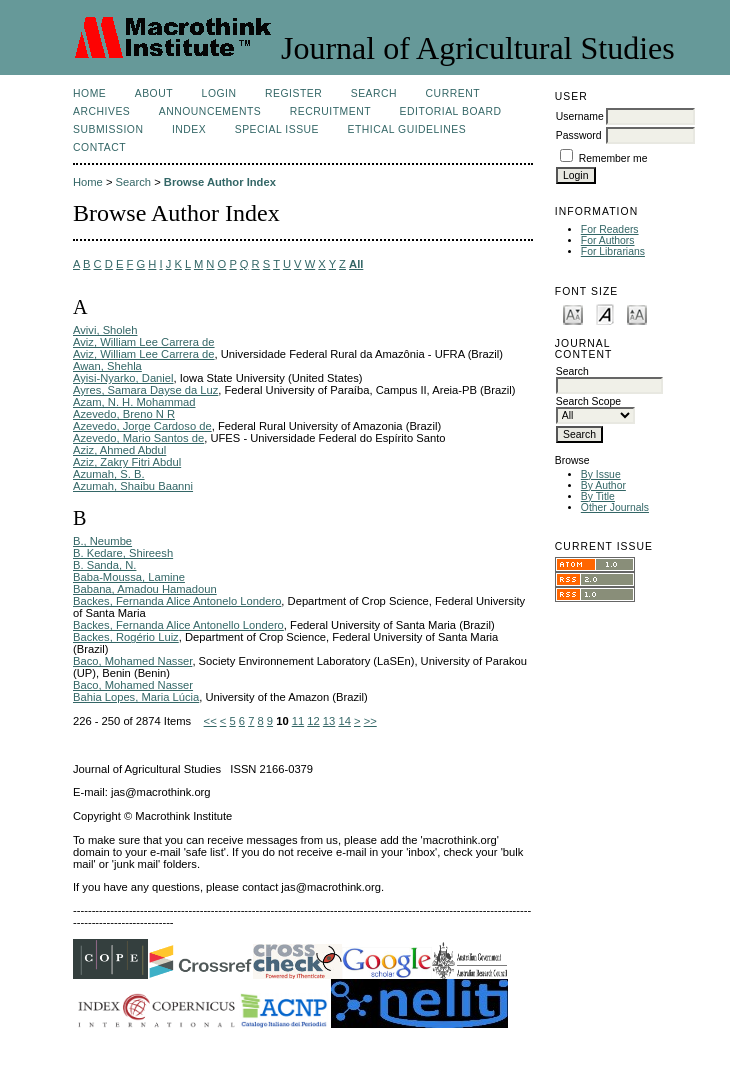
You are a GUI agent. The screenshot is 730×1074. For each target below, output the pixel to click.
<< (210, 721)
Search (374, 93)
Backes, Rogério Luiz (126, 637)
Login (219, 93)
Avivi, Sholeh (105, 330)
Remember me (613, 158)
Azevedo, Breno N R (124, 414)
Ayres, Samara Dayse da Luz (145, 390)
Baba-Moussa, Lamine (129, 577)
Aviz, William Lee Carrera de (144, 342)
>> (370, 721)
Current (453, 93)
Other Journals (615, 507)
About (154, 93)
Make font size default (605, 313)
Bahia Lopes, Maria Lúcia (136, 697)
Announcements (210, 111)
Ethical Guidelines (407, 129)
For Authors (608, 240)
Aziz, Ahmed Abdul (119, 450)
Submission (108, 129)
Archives (101, 111)
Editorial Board (451, 111)
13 (329, 721)
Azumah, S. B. (109, 474)
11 (298, 721)
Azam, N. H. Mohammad (134, 402)
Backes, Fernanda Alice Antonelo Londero (177, 601)
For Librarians (613, 251)
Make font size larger (637, 313)
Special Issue (277, 129)
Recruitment (330, 111)
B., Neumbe (102, 541)
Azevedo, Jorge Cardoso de (142, 426)
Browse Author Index (220, 182)
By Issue (601, 474)
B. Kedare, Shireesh (123, 553)
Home (89, 93)
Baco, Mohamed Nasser (132, 661)
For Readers (610, 229)
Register (293, 93)
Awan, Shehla (107, 366)
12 (313, 721)
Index (189, 129)
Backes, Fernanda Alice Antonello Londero (178, 625)
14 (344, 721)
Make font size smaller (573, 313)
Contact (99, 147)
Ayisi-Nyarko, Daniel (123, 378)
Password (579, 135)
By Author (603, 485)
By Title (598, 496)
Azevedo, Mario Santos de (138, 438)
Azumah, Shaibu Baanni (133, 486)
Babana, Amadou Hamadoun (145, 589)
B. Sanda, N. (104, 565)
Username (580, 116)
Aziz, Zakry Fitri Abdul (127, 462)
